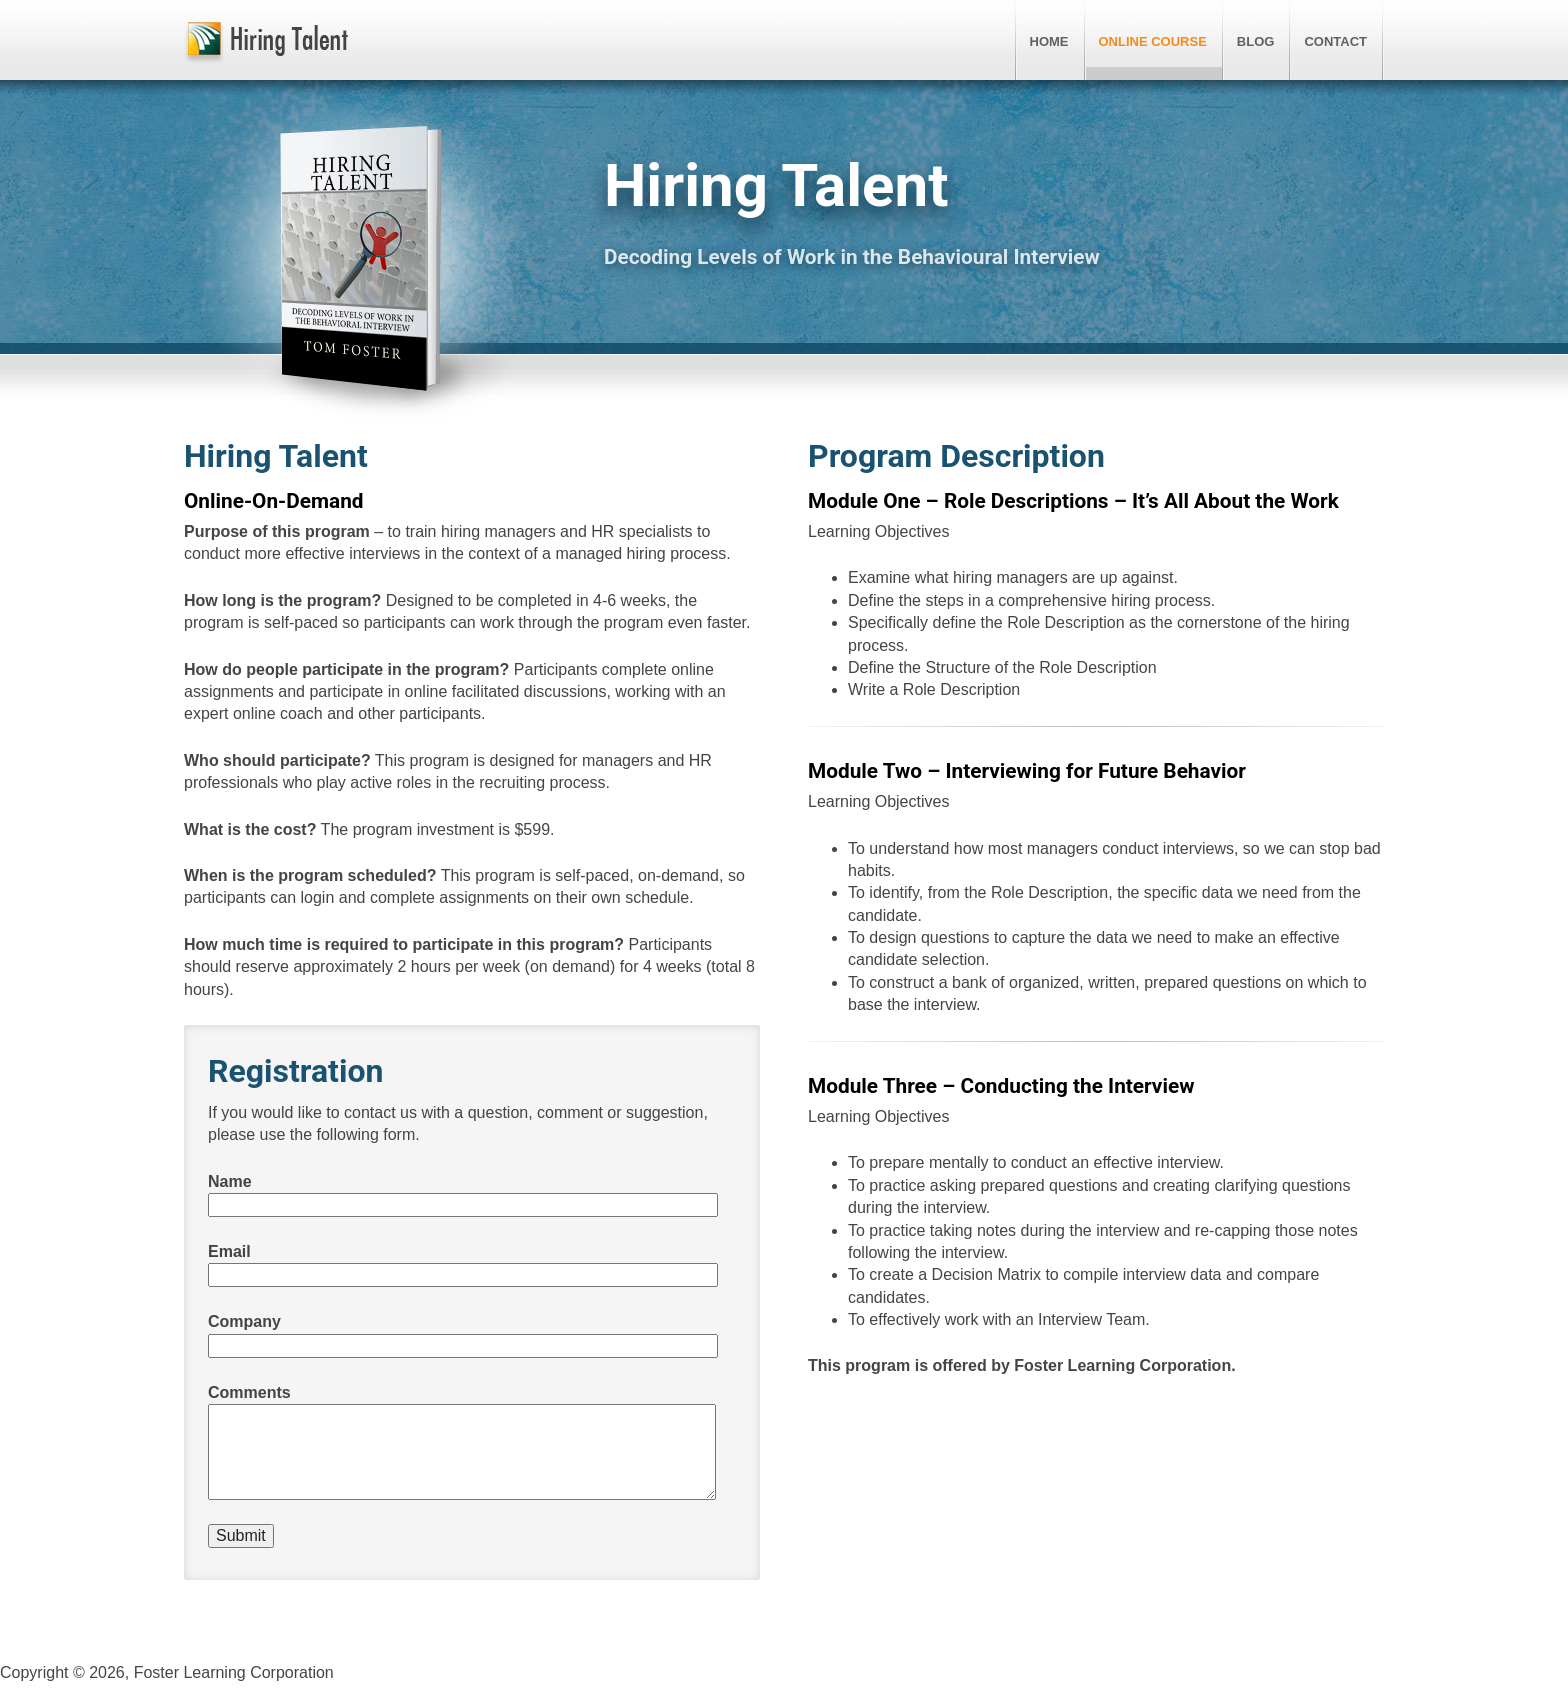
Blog (1256, 41)
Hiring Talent (266, 43)
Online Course (1153, 41)
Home (1049, 41)
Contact (1335, 41)
